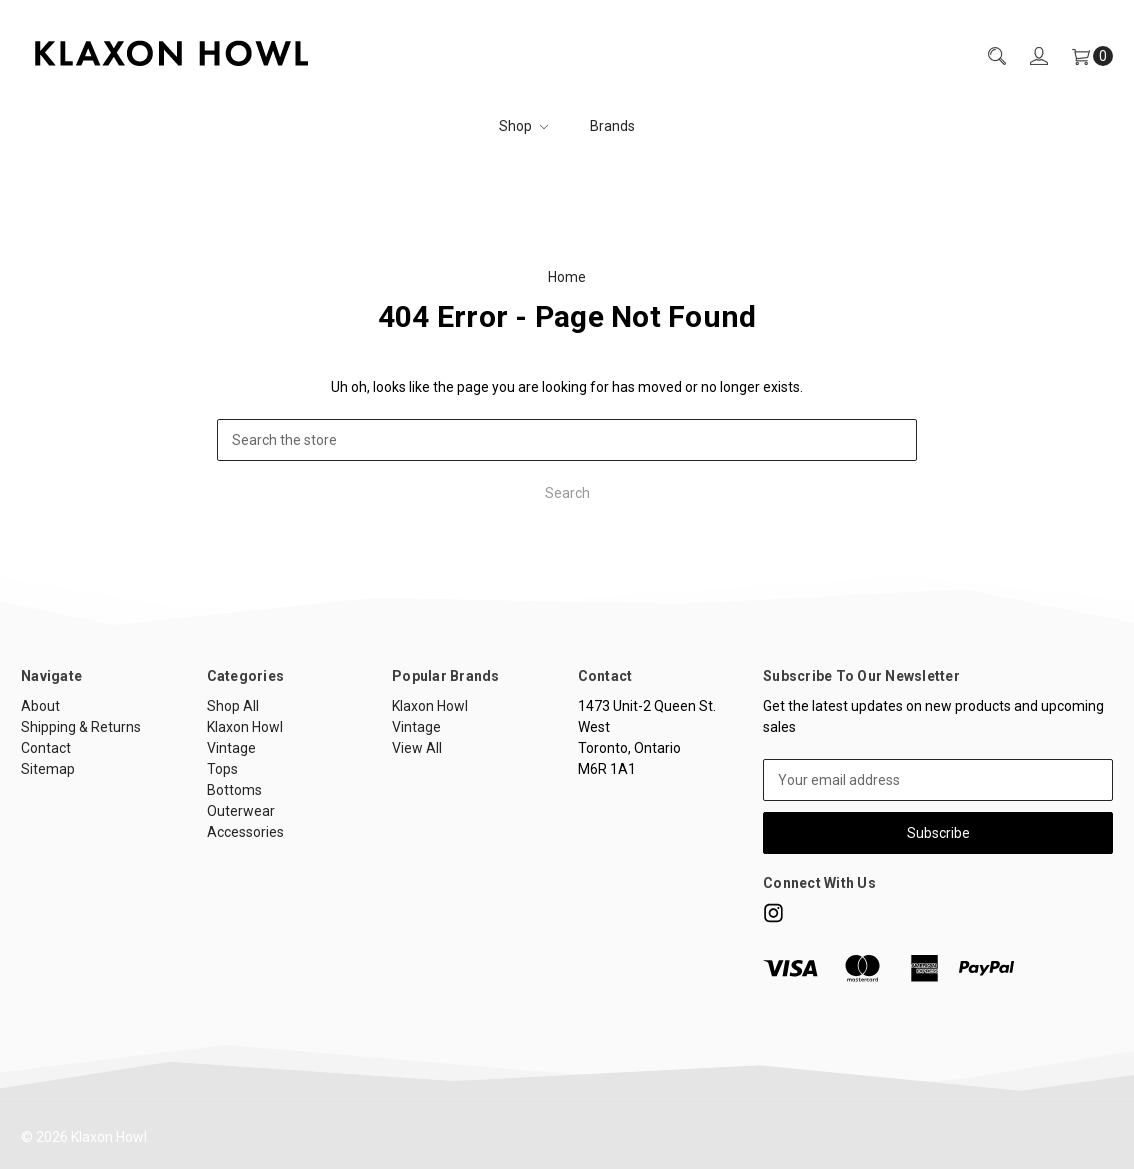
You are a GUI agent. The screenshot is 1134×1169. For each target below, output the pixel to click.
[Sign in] (1027, 56)
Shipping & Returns (81, 727)
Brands (612, 126)
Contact (46, 748)
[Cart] (1080, 56)
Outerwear (241, 811)
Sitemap (48, 769)
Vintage (231, 748)
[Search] (985, 56)
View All (417, 748)
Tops (222, 769)
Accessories (245, 832)
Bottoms (234, 790)
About (40, 706)
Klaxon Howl (245, 727)
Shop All (233, 706)
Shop (523, 126)
